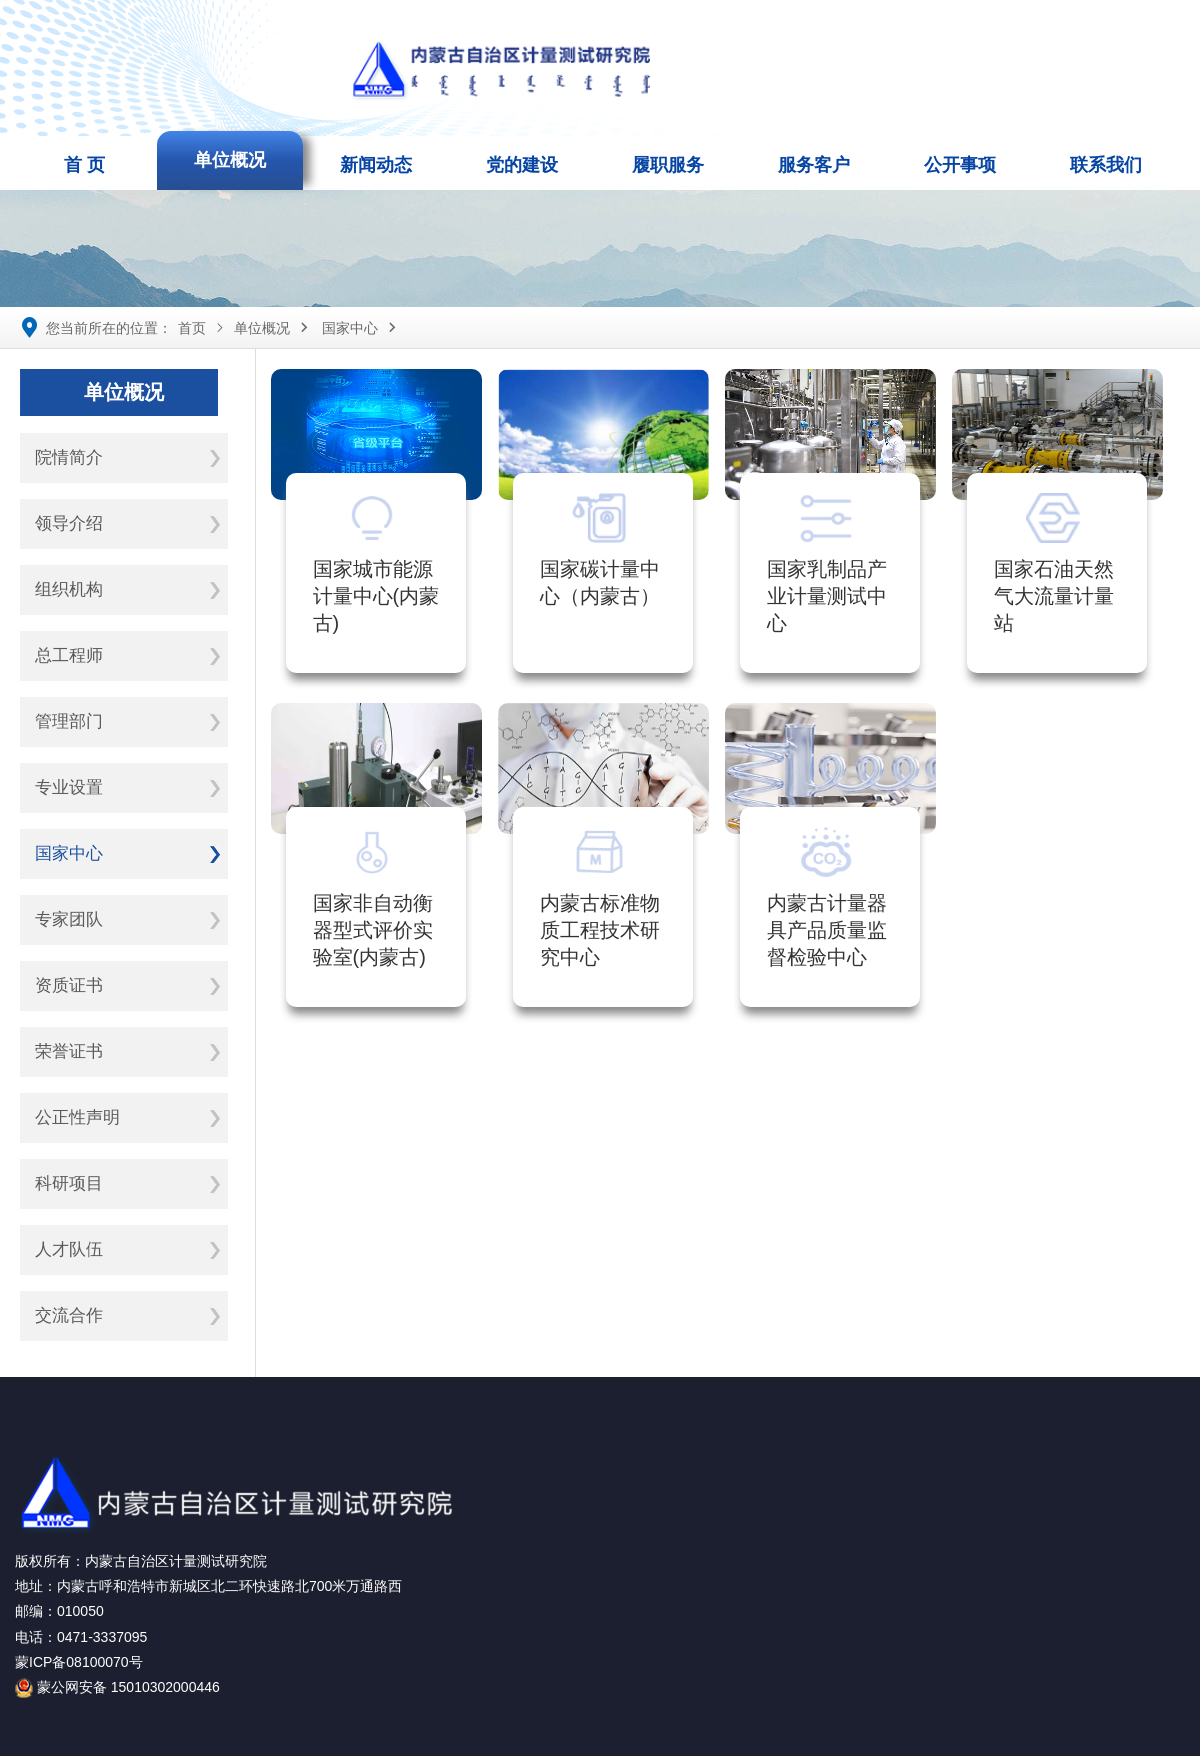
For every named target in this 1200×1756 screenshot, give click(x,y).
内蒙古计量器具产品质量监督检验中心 (827, 930)
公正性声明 (77, 1117)
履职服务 (668, 165)
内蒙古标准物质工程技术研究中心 (600, 930)
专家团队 (69, 919)
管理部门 (69, 721)
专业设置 (69, 787)
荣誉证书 (69, 1051)
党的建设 (522, 165)
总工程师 (69, 655)
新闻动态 (376, 165)
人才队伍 (69, 1249)
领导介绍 (69, 523)
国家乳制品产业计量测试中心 (827, 596)
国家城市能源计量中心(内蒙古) (376, 596)
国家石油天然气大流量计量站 (1054, 596)
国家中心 (350, 328)
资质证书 (69, 985)
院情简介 (69, 457)
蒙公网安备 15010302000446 (117, 1687)
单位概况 (230, 160)
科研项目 (69, 1183)
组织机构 (69, 589)
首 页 (84, 165)
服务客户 (814, 165)
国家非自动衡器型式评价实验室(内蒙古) (373, 930)
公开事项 (960, 165)
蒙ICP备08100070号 (79, 1662)
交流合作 (69, 1315)
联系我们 (1106, 165)
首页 (192, 328)
